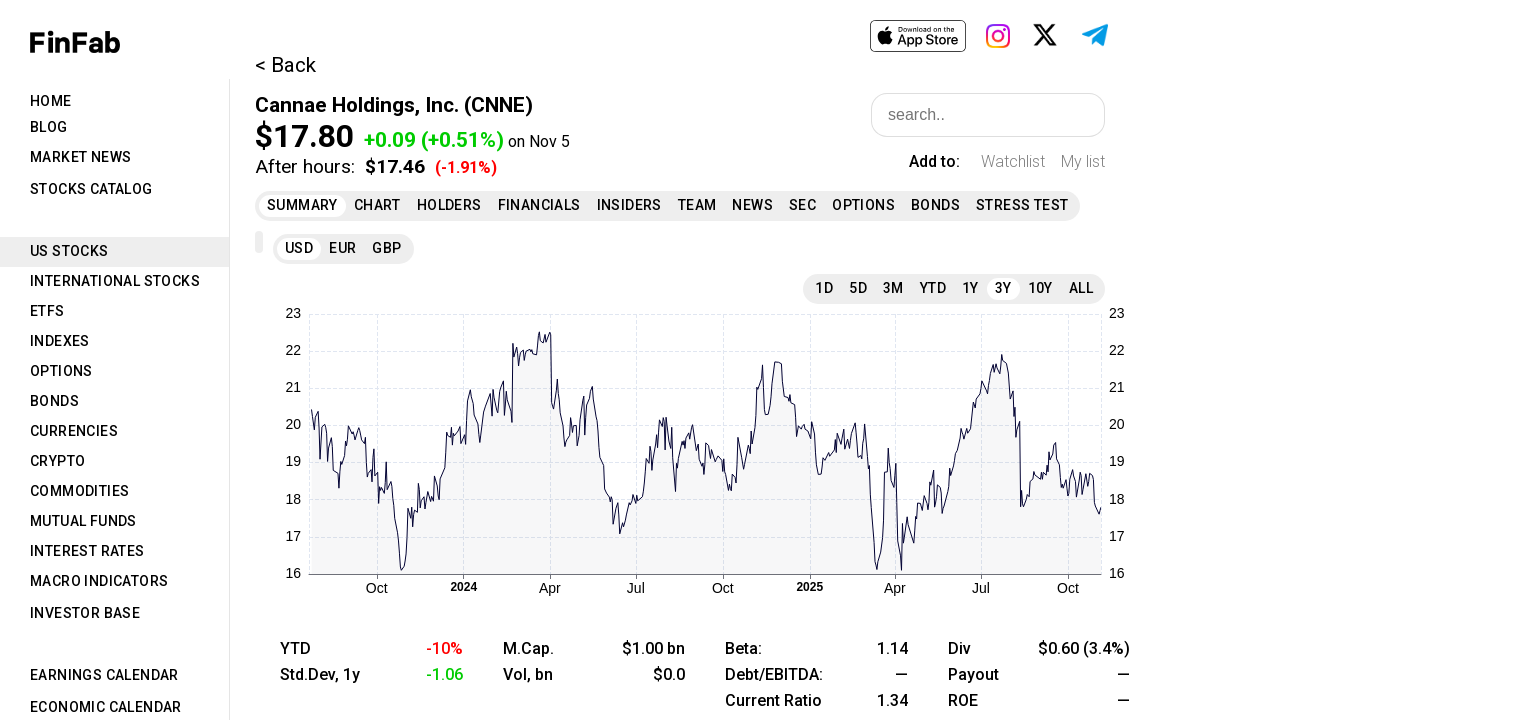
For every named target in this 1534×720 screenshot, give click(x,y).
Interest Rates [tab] (87, 551)
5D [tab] (858, 288)
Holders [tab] (449, 205)
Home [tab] (51, 101)
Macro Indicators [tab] (99, 581)
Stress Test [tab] (1022, 205)
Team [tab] (697, 205)
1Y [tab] (970, 288)
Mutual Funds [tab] (83, 521)
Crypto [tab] (57, 461)
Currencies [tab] (74, 431)
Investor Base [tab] (85, 613)
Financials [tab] (539, 205)
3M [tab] (893, 288)
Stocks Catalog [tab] (91, 189)
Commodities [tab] (79, 491)
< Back (285, 65)
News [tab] (752, 205)
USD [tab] (299, 248)
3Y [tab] (1003, 288)
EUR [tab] (342, 248)
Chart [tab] (377, 205)
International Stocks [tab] (115, 281)
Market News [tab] (80, 157)
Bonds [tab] (54, 401)
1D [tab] (824, 288)
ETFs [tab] (47, 311)
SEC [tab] (802, 205)
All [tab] (1081, 288)
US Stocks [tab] (69, 251)
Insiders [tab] (629, 205)
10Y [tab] (1040, 288)
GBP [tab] (386, 248)
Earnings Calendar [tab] (104, 675)
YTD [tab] (933, 288)
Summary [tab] (302, 205)
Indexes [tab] (60, 341)
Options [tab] (61, 371)
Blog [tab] (49, 127)
